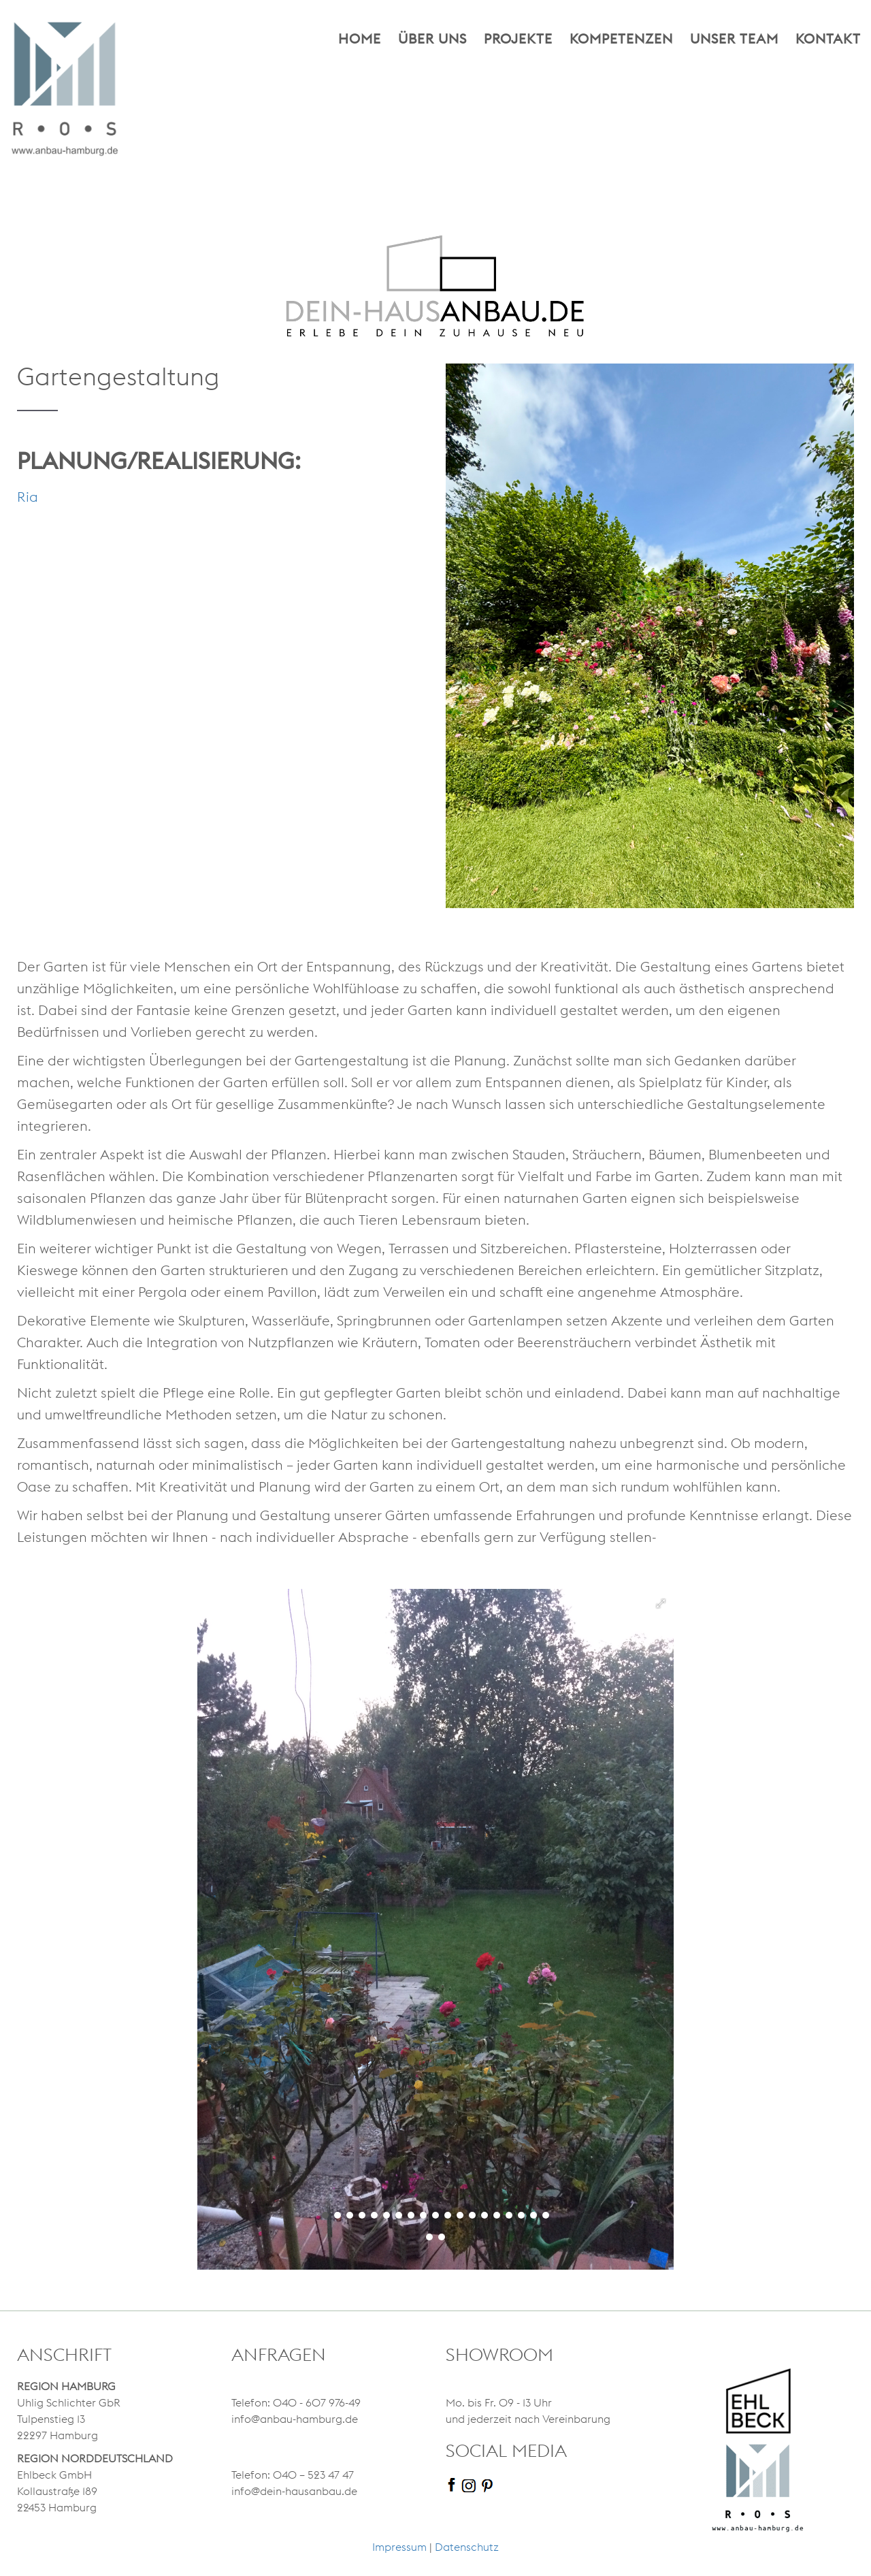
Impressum (399, 2547)
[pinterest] (488, 2483)
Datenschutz (467, 2547)
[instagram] (470, 2483)
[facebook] (453, 2483)
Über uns (432, 39)
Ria (27, 496)
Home (359, 39)
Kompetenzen (621, 39)
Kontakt (828, 39)
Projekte (518, 39)
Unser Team (734, 39)
